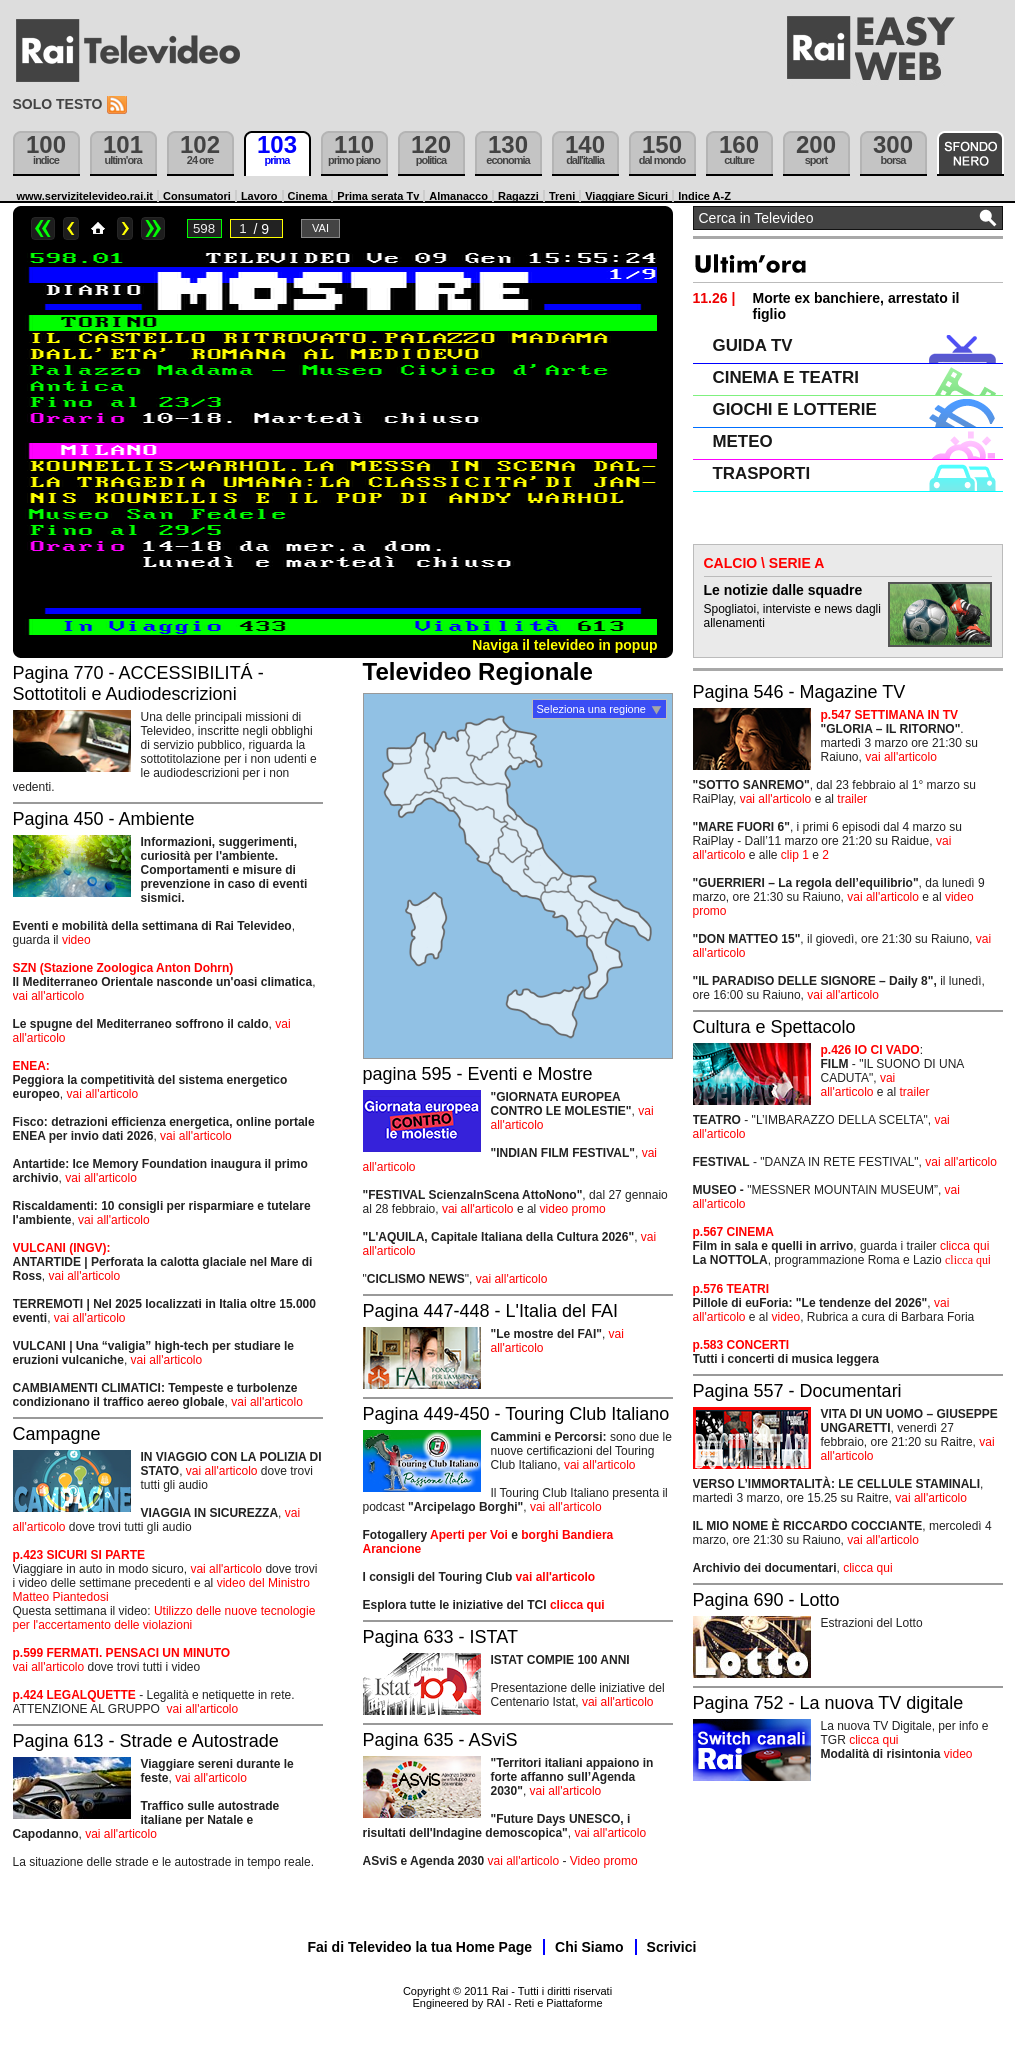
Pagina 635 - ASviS (440, 1740)
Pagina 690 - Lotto (766, 1600)
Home (98, 228)
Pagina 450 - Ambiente (104, 819)
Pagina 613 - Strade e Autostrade (146, 1741)
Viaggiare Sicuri (626, 196)
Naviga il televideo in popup (564, 645)
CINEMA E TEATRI (786, 377)
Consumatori (197, 196)
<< (43, 228)
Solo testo (58, 104)
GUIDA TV (753, 345)
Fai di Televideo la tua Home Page (420, 1947)
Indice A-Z (704, 196)
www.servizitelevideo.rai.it (85, 196)
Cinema (308, 196)
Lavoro (259, 196)
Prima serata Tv (378, 196)
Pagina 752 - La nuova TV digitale (828, 1703)
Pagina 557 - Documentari (797, 1391)
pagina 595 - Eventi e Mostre (478, 1074)
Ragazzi (518, 196)
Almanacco (458, 196)
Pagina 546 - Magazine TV (799, 692)
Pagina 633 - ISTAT (440, 1637)
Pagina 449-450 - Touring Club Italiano (516, 1414)
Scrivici (672, 1947)
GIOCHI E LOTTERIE (795, 409)
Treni (562, 196)
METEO (743, 441)
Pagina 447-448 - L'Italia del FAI (491, 1311)
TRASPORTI (762, 473)
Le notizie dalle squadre (783, 590)
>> (153, 228)
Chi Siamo (589, 1947)
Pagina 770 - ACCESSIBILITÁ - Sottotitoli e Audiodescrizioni (138, 683)
